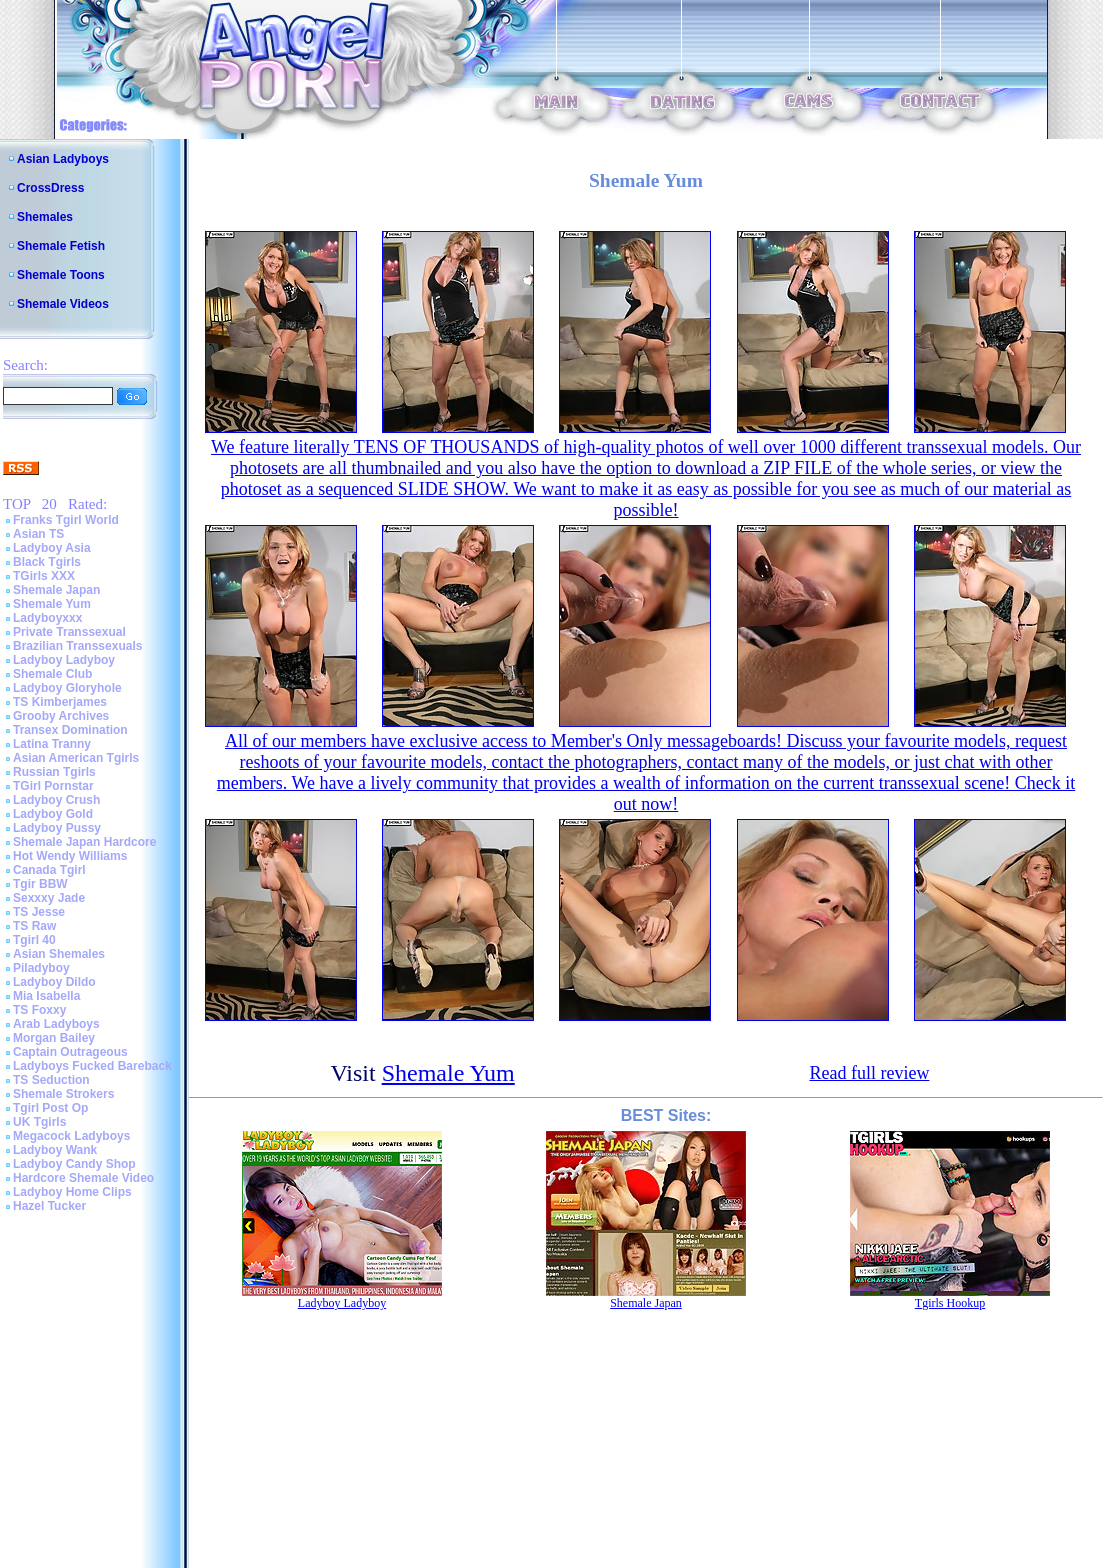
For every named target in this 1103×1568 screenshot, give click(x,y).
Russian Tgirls (54, 772)
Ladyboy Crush (56, 800)
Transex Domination (70, 730)
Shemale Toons (61, 275)
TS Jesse (39, 912)
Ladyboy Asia (52, 548)
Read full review (869, 1073)
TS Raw (34, 926)
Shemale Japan (56, 590)
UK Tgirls (39, 1122)
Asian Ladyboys (63, 159)
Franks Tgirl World (66, 520)
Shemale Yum (52, 604)
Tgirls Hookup (950, 1303)
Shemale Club (52, 674)
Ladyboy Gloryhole (67, 688)
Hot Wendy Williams (70, 856)
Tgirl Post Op (50, 1108)
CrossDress (50, 188)
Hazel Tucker (49, 1206)
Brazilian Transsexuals (77, 646)
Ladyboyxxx (47, 618)
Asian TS (38, 534)
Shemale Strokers (63, 1094)
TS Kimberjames (60, 702)
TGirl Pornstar (53, 786)
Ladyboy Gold (53, 814)
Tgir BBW (40, 884)
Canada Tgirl (49, 870)
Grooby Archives (61, 716)
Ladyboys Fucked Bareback (92, 1066)
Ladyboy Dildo (54, 982)
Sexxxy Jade (49, 898)
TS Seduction (51, 1080)
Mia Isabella (46, 996)
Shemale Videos (63, 304)
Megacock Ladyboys (71, 1136)
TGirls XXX (44, 576)
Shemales (45, 217)
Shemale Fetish (61, 246)
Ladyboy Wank (55, 1150)
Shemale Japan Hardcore (84, 842)
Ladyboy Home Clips (72, 1192)
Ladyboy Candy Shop (74, 1164)
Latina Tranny (52, 744)
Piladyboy (41, 968)
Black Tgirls (47, 562)
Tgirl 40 (34, 940)
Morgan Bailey (54, 1038)
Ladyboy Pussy (57, 828)
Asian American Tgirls (76, 758)
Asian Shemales (59, 954)
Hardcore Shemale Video (83, 1178)
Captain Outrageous (70, 1052)
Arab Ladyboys (56, 1024)
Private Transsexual (69, 632)
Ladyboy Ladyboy (64, 660)
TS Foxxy (39, 1010)
